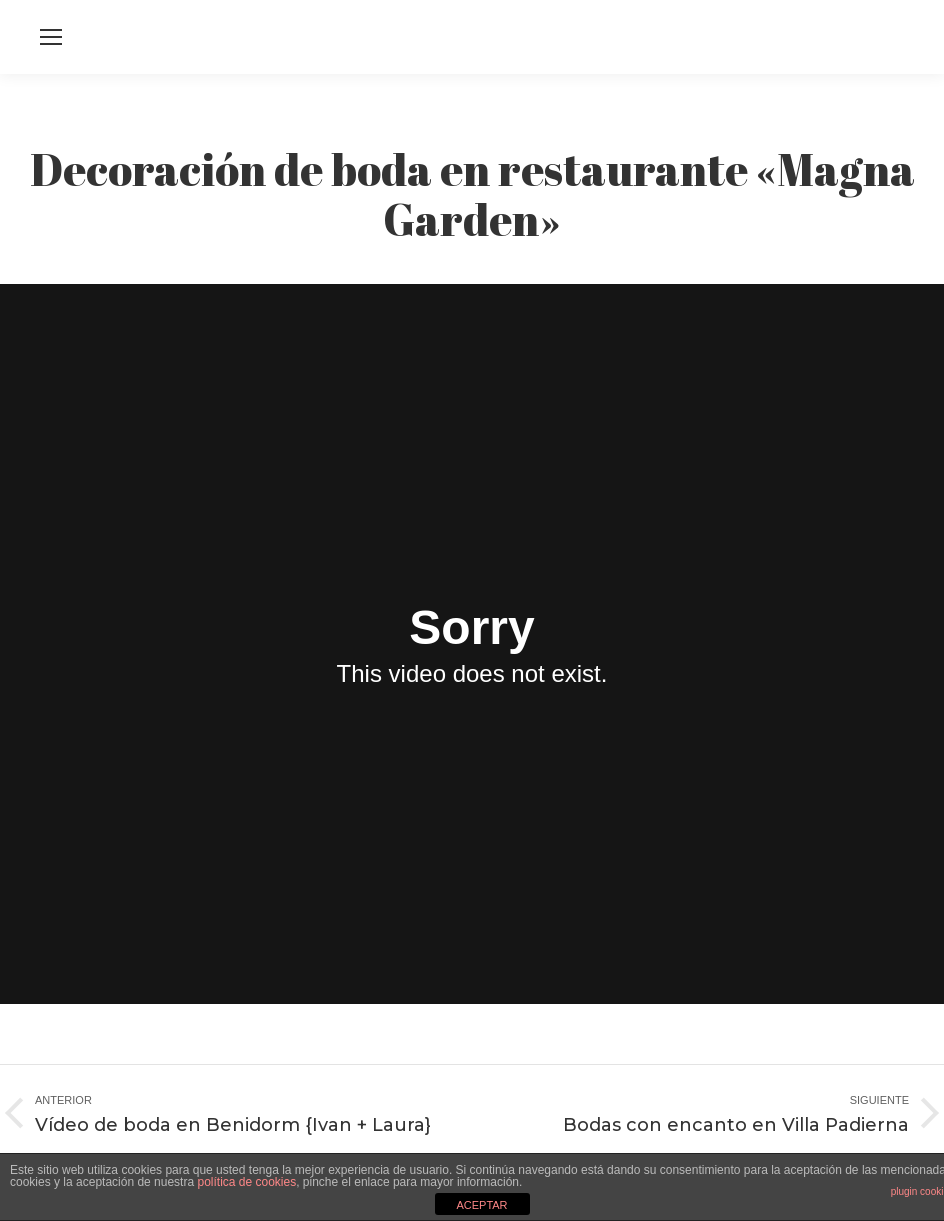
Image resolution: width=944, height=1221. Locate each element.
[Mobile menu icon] (51, 37)
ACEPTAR (481, 1205)
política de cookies (246, 1182)
